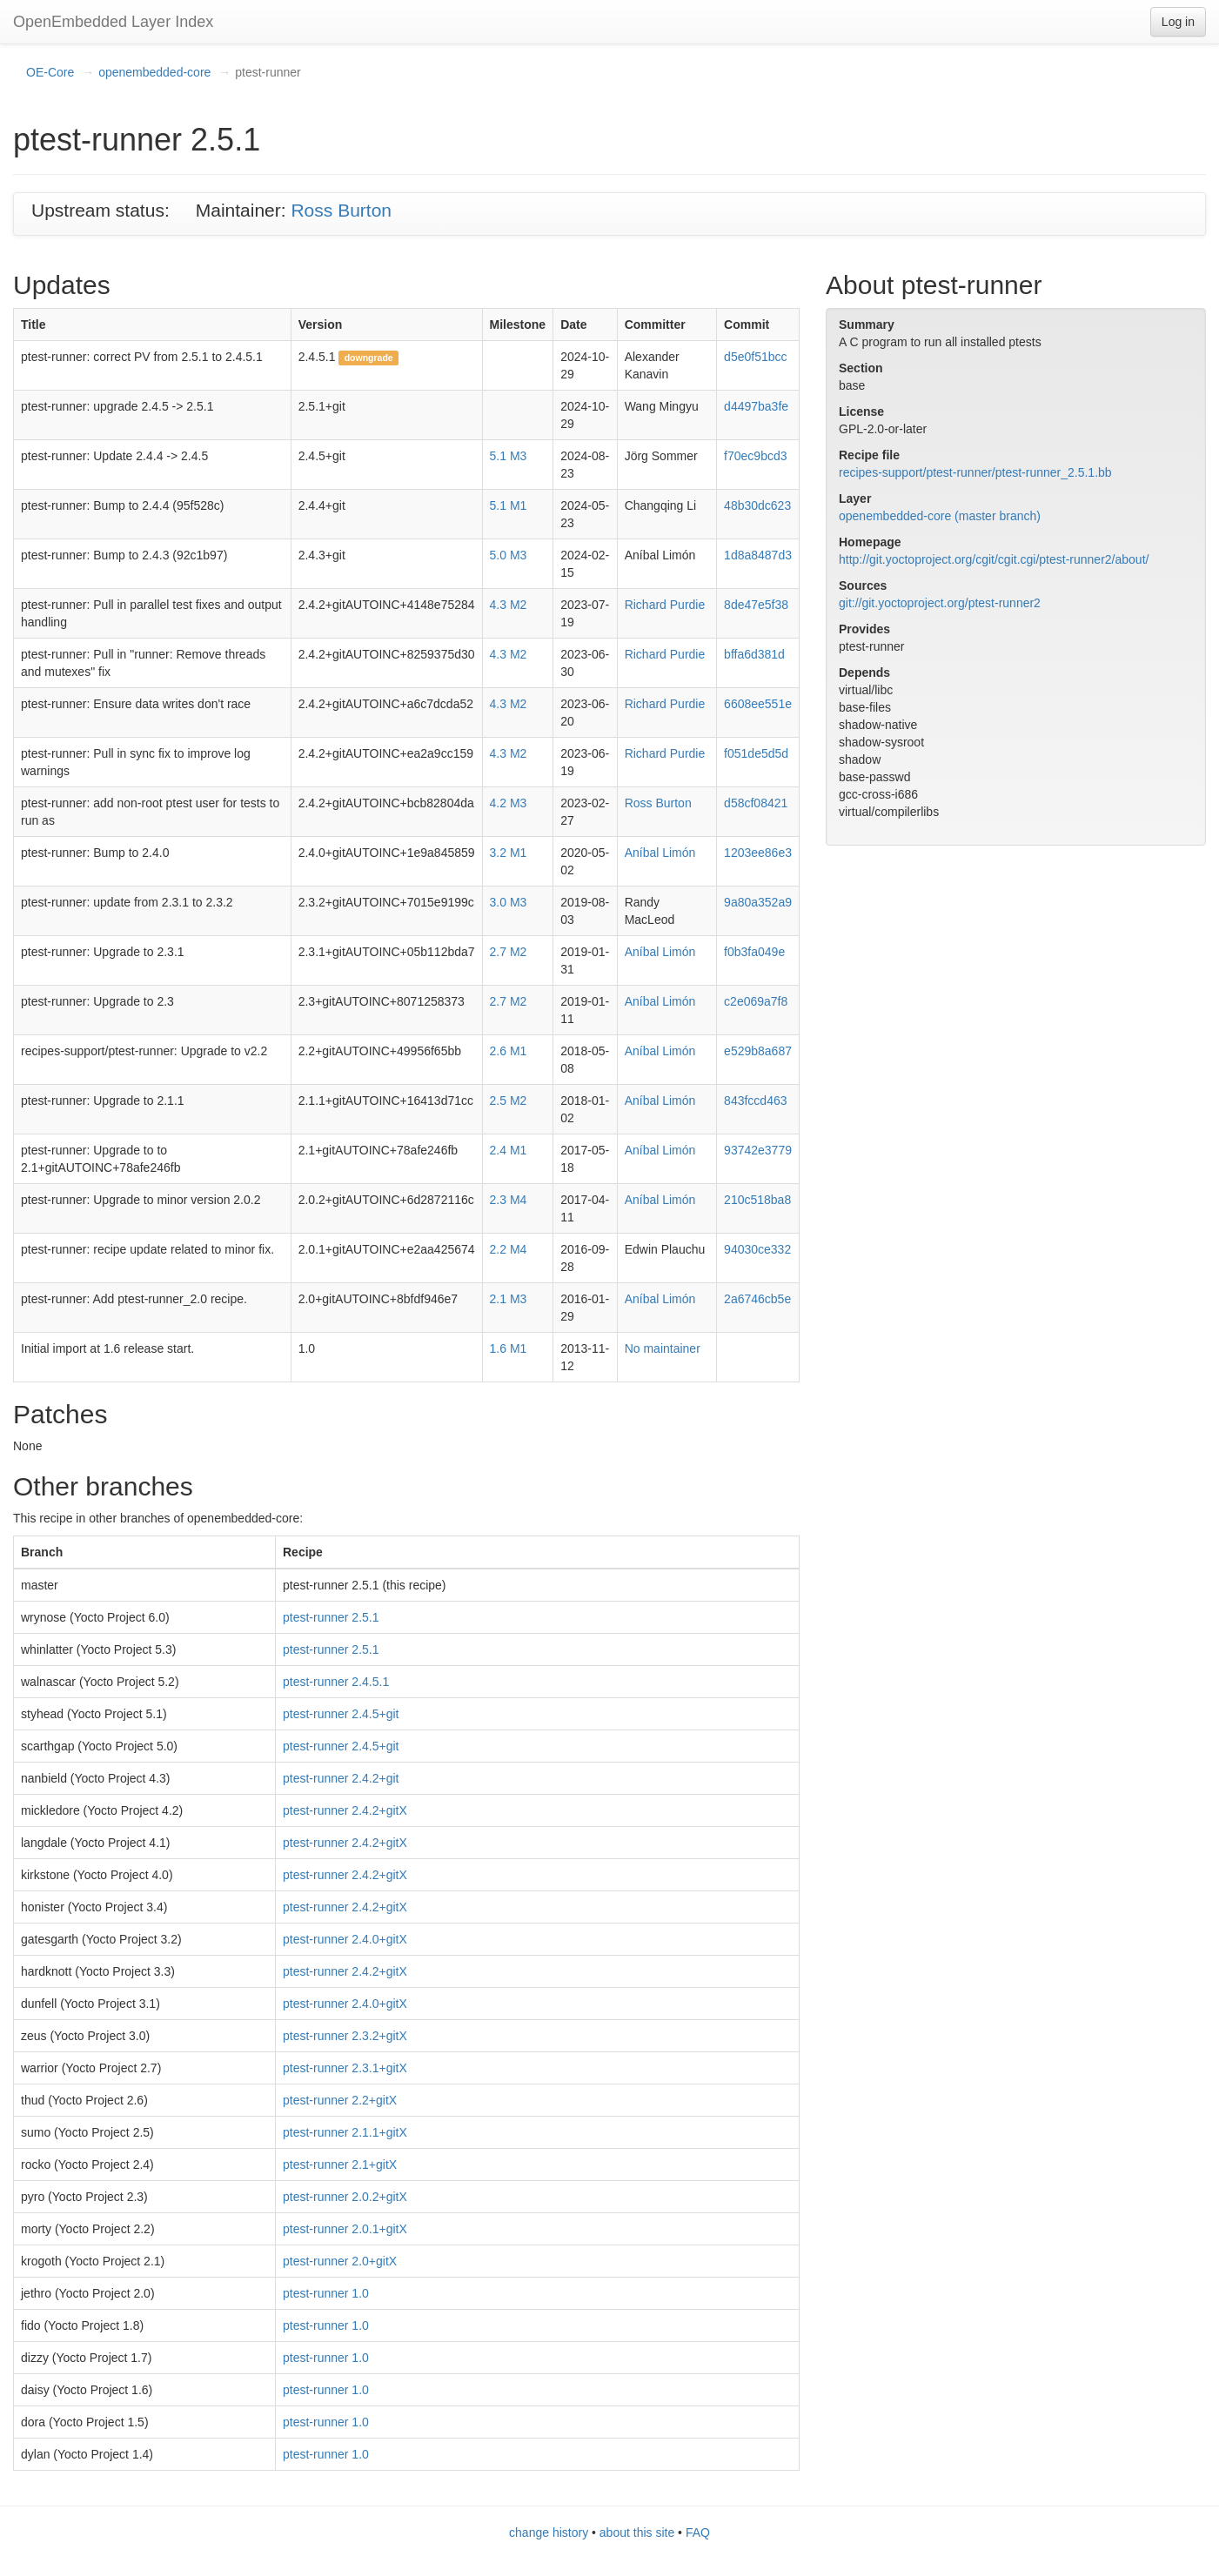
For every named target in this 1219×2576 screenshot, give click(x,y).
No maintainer (662, 1348)
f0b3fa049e (754, 952)
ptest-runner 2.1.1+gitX (345, 2132)
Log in (1178, 22)
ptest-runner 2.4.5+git (341, 1714)
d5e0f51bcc (755, 357)
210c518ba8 (757, 1200)
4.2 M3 (508, 803)
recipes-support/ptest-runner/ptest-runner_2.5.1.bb (975, 472)
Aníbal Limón (660, 853)
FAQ (698, 2532)
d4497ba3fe (756, 406)
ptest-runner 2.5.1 (331, 1617)
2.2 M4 (508, 1249)
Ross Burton (341, 210)
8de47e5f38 (756, 605)
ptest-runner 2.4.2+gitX (345, 1810)
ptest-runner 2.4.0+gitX (345, 1939)
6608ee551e (758, 704)
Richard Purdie (665, 605)
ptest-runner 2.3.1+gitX (345, 2068)
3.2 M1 (508, 853)
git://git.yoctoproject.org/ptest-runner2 (940, 603)
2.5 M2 (508, 1100)
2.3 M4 (508, 1200)
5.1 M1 (508, 505)
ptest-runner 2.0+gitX (340, 2261)
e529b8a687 (758, 1051)
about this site (636, 2532)
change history (548, 2532)
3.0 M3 (508, 902)
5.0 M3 (508, 555)
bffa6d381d (754, 654)
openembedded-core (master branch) (940, 516)
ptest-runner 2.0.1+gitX (345, 2229)
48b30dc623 (757, 505)
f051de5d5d (756, 753)
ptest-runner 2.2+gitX (340, 2100)
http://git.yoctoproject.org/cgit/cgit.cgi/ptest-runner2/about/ (994, 559)
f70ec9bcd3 (755, 456)
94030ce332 (757, 1249)
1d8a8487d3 (758, 555)
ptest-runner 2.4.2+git (341, 1778)
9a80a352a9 (758, 902)
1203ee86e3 (758, 853)
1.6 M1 (508, 1348)
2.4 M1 (508, 1150)
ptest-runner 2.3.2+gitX (345, 2036)
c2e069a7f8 (755, 1001)
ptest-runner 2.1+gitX (340, 2164)
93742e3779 (758, 1150)
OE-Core (50, 72)
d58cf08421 (755, 803)
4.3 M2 (508, 605)
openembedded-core (154, 72)
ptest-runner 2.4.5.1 (336, 1682)
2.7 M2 (508, 952)
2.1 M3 (508, 1299)
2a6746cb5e (757, 1299)
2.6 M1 (508, 1051)
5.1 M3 (508, 456)
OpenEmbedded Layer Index (113, 21)
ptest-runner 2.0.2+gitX (345, 2197)
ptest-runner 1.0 (326, 2293)
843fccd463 (755, 1100)
